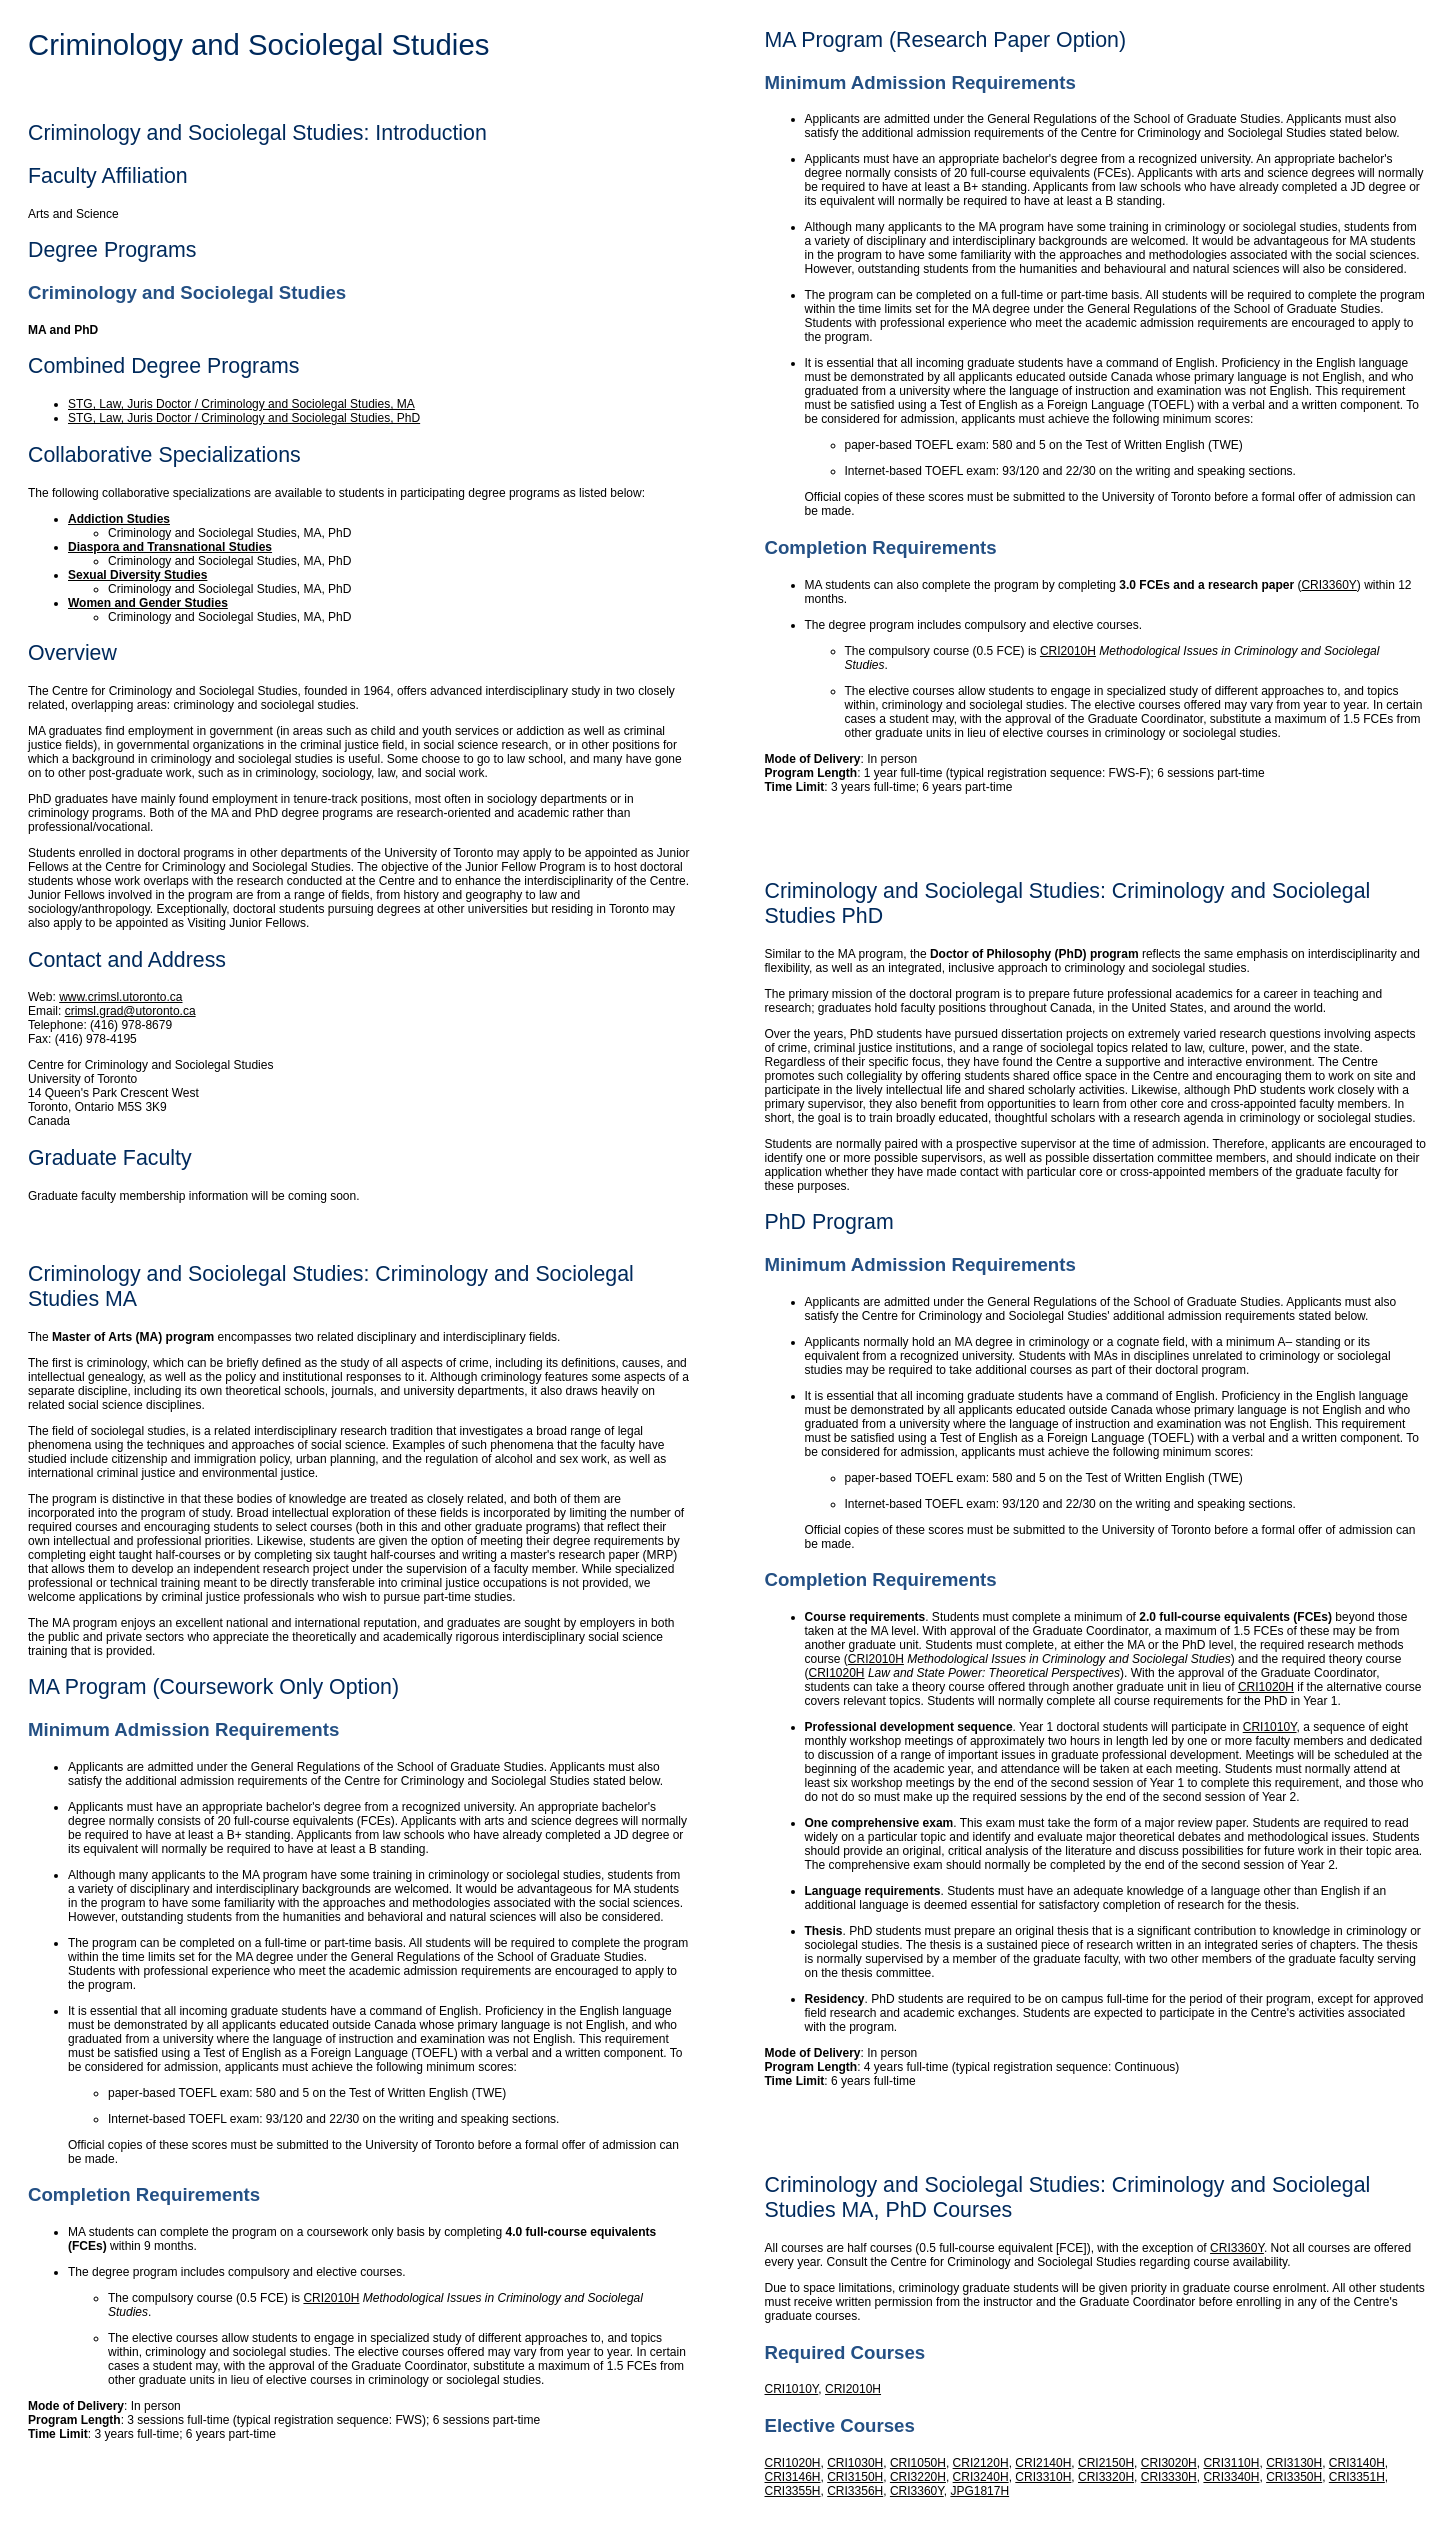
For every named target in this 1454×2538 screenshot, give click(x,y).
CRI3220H (918, 2477)
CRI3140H (1357, 2463)
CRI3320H (1106, 2477)
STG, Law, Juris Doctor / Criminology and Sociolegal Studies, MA (241, 404)
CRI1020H (837, 1673)
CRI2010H (331, 2298)
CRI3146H (793, 2477)
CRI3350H (1294, 2477)
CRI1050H (918, 2463)
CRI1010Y (1270, 1727)
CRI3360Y (1328, 585)
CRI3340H (1231, 2477)
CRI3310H (1043, 2477)
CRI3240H (981, 2477)
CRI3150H (855, 2477)
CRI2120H (981, 2463)
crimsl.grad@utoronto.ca (130, 1011)
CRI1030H (855, 2463)
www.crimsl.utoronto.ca (120, 997)
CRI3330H (1169, 2477)
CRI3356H (855, 2491)
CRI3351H (1357, 2477)
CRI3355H (793, 2491)
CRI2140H (1043, 2463)
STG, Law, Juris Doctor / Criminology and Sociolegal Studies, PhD (244, 418)
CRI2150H (1106, 2463)
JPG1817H (979, 2491)
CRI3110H (1231, 2463)
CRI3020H (1169, 2463)
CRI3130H (1294, 2463)
